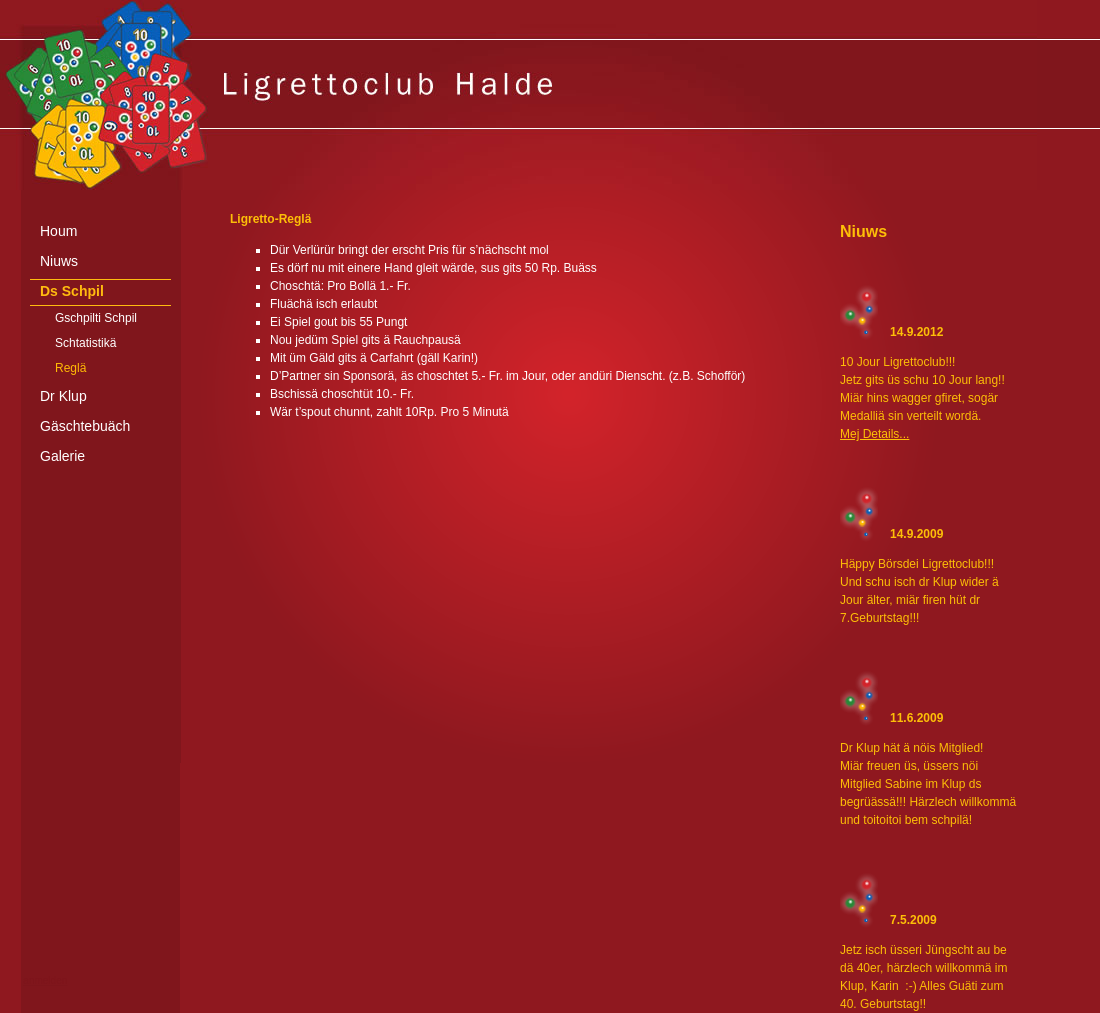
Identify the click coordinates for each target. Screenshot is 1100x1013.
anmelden (45, 980)
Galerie (62, 456)
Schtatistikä (85, 343)
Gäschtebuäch (85, 426)
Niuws (59, 261)
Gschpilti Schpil (96, 318)
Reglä (70, 368)
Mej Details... (874, 434)
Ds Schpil (72, 291)
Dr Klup (63, 396)
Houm (58, 231)
